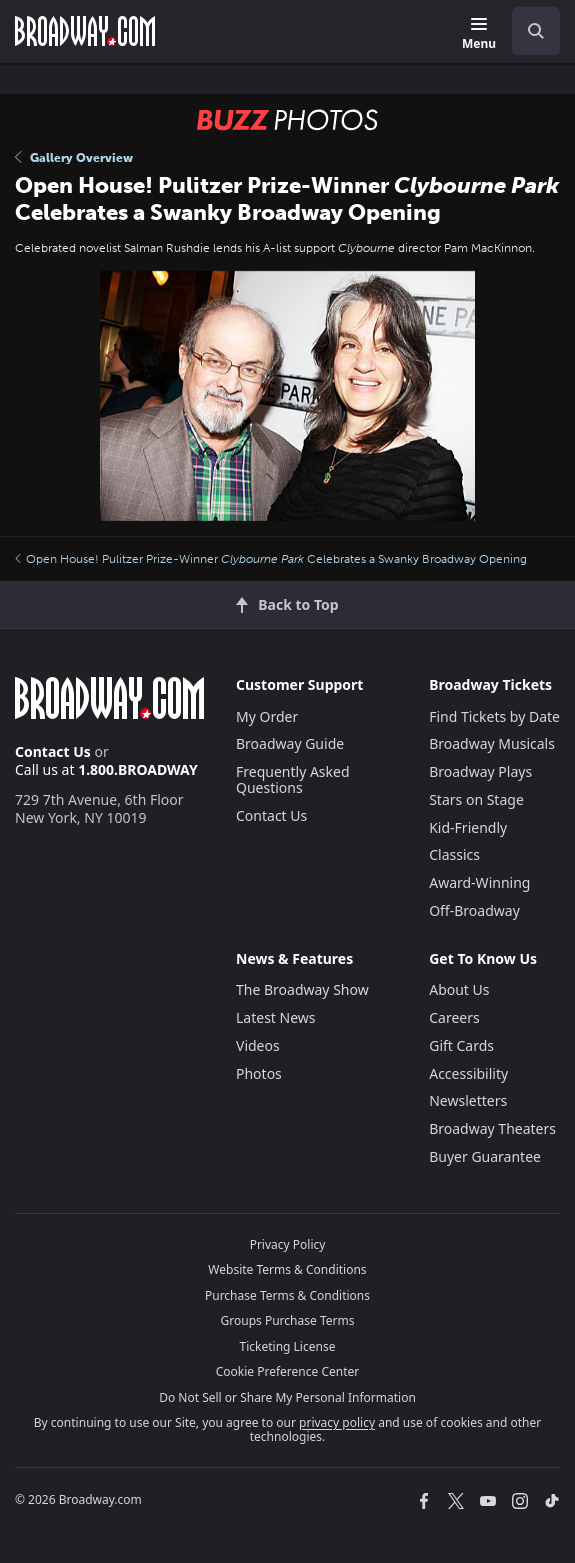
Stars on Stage (476, 799)
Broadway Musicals (492, 743)
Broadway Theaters (492, 1128)
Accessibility (468, 1073)
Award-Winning (479, 882)
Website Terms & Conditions (287, 1269)
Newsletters (468, 1100)
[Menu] (479, 34)
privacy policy (337, 1422)
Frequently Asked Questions (293, 779)
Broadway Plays (480, 771)
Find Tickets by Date (494, 716)
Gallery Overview (74, 158)
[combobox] (528, 31)
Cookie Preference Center (288, 1371)
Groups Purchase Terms (288, 1320)
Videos (258, 1045)
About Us (459, 989)
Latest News (276, 1017)
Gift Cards (461, 1045)
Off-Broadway (474, 910)
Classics (454, 854)
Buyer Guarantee (485, 1156)
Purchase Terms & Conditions (287, 1295)
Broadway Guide (290, 743)
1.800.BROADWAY (138, 769)
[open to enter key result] (536, 31)
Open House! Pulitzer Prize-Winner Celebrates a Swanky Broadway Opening (271, 559)
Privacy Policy (288, 1244)
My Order (267, 716)
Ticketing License (288, 1346)
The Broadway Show (302, 989)
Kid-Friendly (468, 827)
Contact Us (53, 751)
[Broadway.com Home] (85, 31)
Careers (454, 1017)
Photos (259, 1073)
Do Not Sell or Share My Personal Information (287, 1397)
